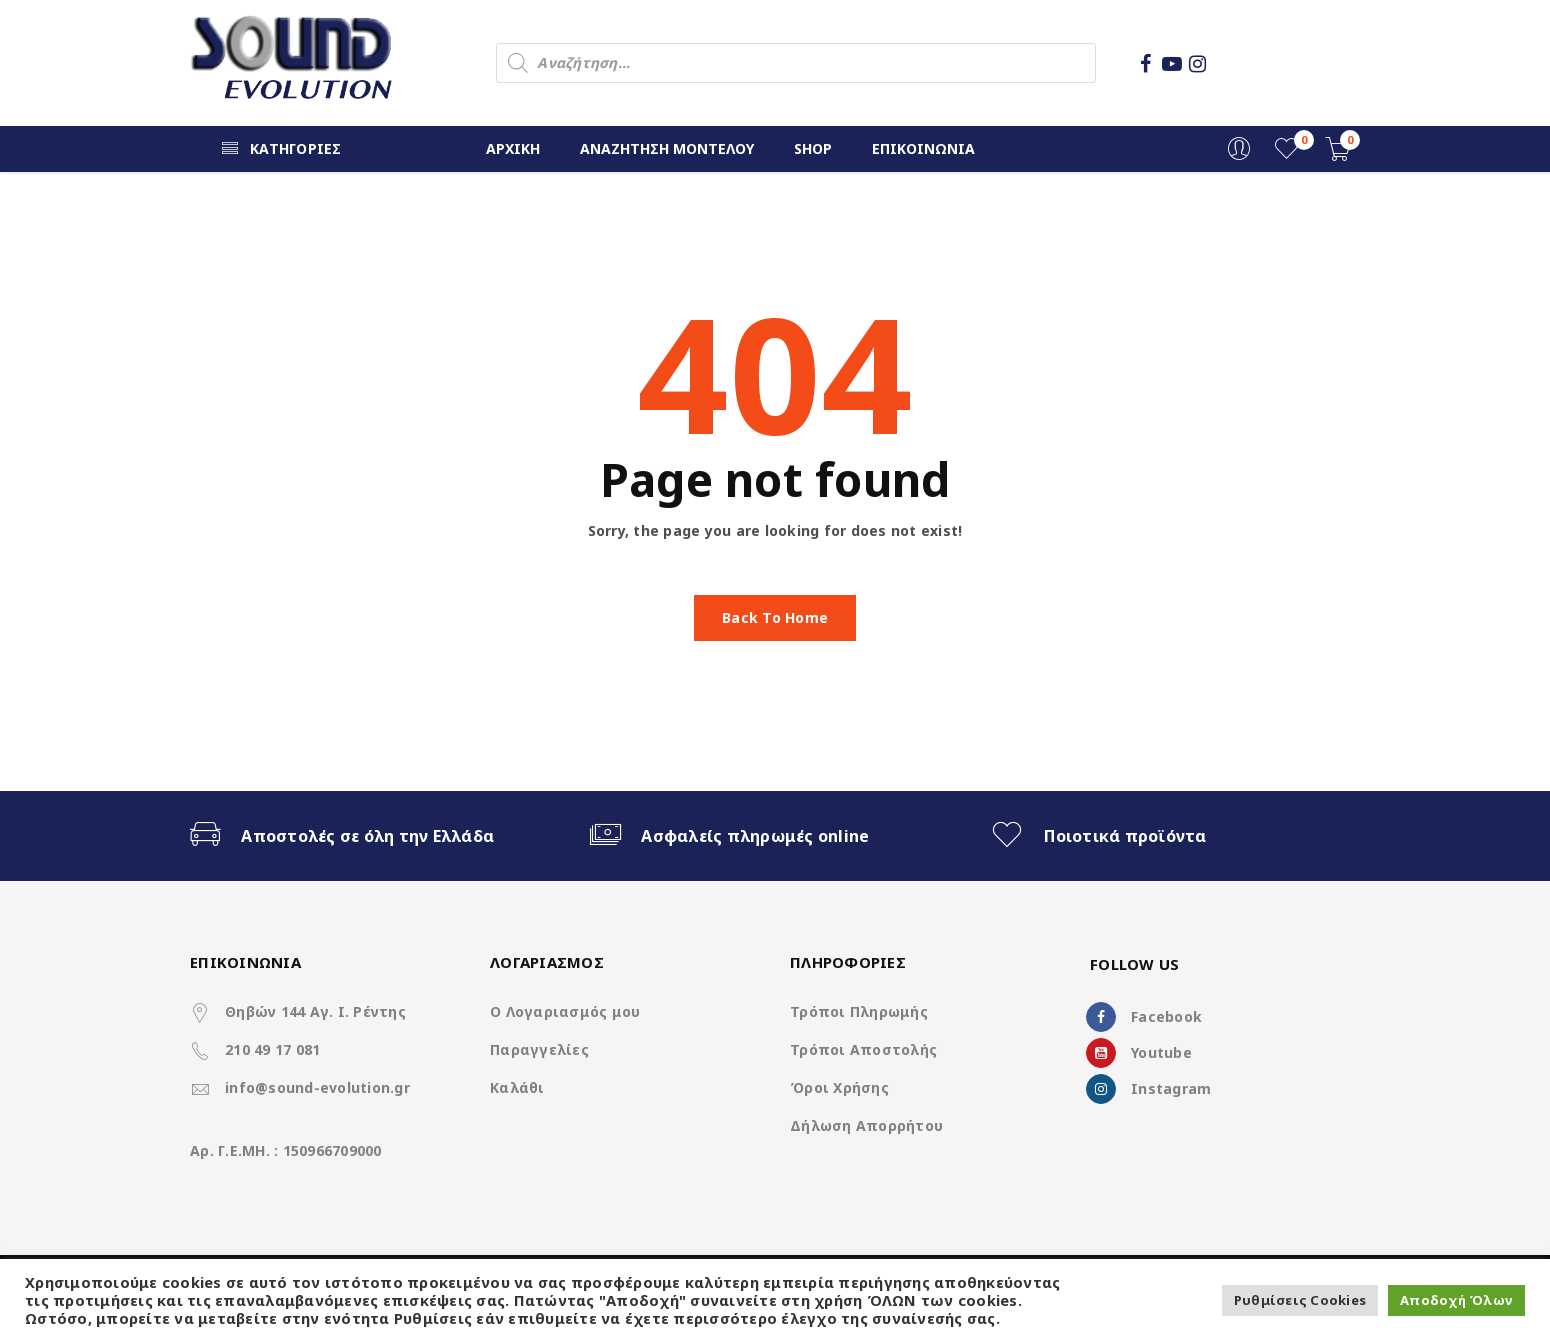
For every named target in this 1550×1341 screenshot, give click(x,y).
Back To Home (775, 617)
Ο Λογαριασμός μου (565, 1011)
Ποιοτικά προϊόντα (1125, 836)
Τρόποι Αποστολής (863, 1049)
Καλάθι (517, 1087)
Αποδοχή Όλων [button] (1456, 1300)
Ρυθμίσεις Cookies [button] (1300, 1300)
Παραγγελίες (539, 1049)
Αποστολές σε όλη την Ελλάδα (367, 836)
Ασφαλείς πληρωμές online (755, 836)
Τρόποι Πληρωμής (859, 1011)
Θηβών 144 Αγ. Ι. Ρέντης (315, 1011)
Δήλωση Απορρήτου (866, 1125)
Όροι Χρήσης (839, 1087)
